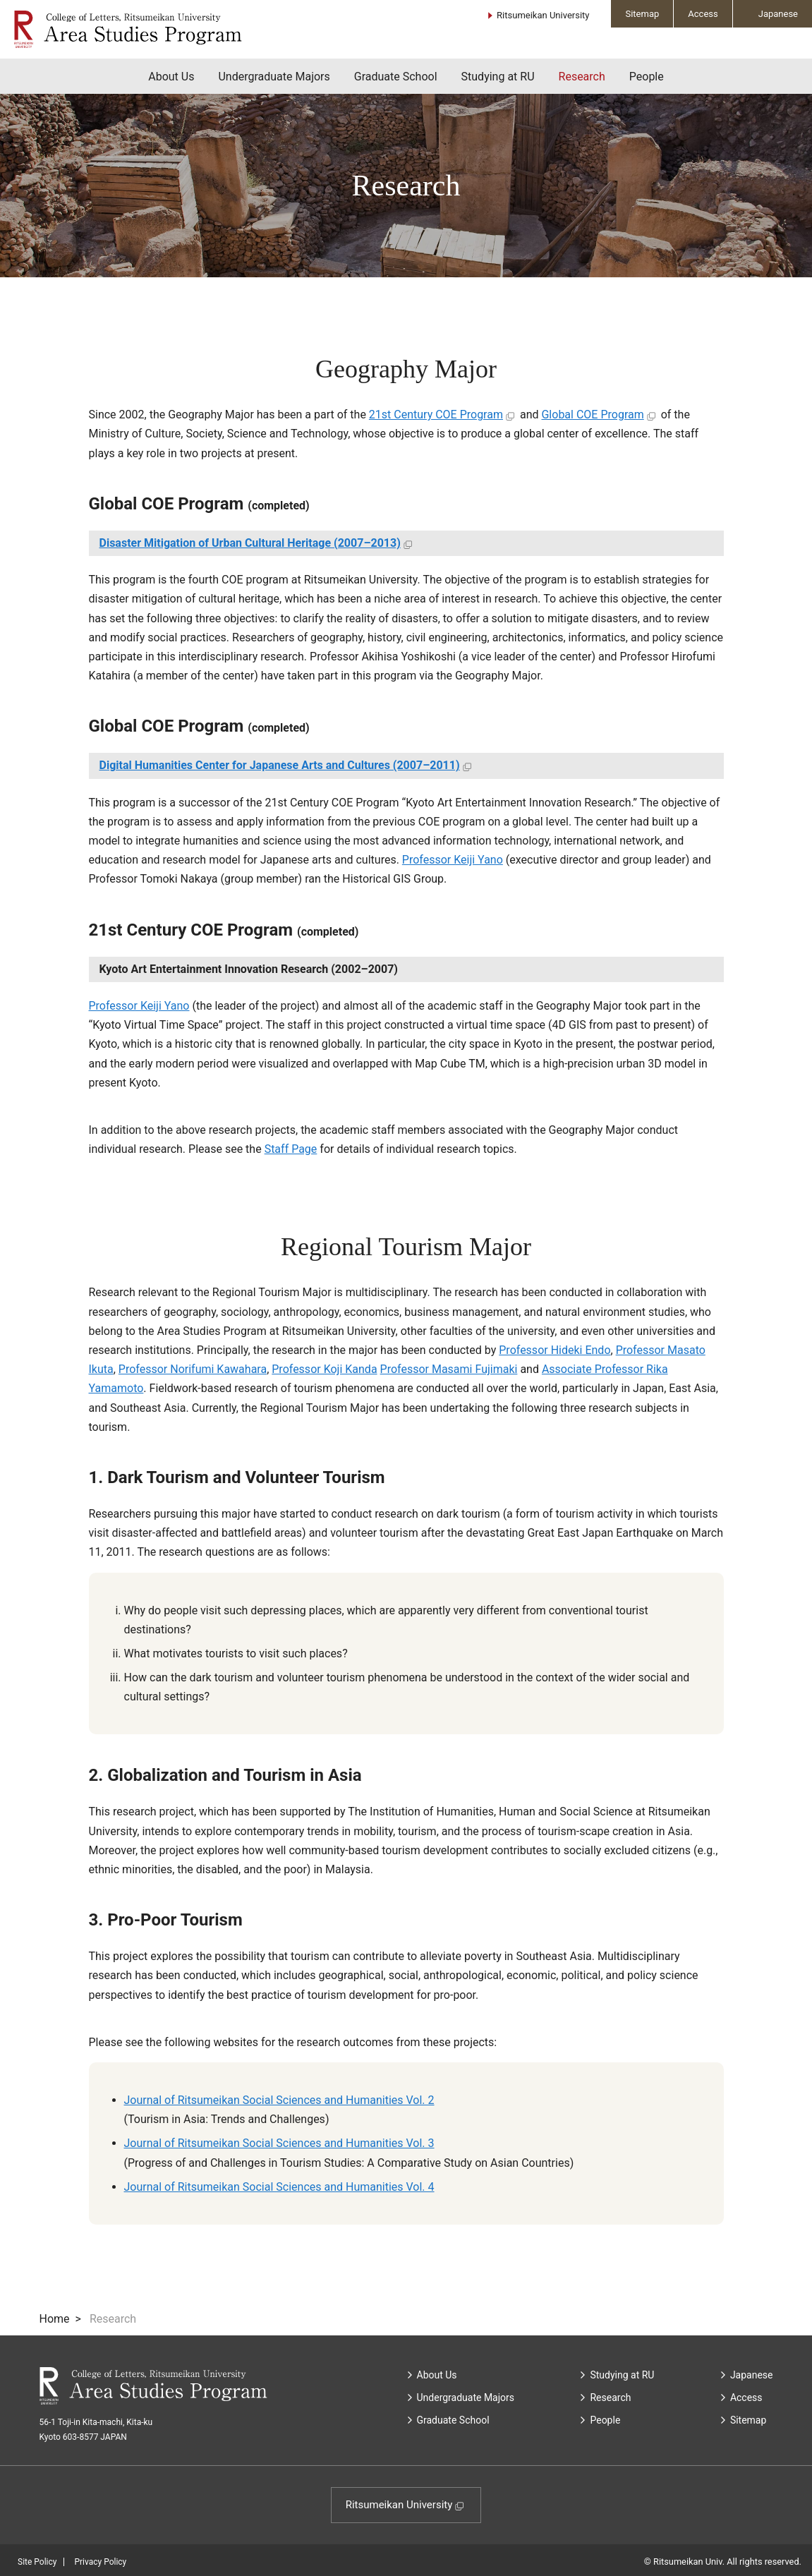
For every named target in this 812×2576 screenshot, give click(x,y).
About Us (171, 76)
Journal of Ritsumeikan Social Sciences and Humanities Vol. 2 (279, 2100)
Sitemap (642, 13)
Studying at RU (498, 76)
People (646, 76)
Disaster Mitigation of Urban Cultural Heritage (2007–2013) (250, 543)
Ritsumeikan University (543, 15)
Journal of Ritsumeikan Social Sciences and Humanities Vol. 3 (279, 2143)
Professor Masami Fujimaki (449, 1369)
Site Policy (37, 2562)
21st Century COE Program (436, 414)
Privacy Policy (100, 2562)
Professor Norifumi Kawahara (193, 1369)
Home (55, 2319)
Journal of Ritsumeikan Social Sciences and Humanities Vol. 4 (279, 2187)
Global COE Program (592, 414)
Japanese (778, 13)
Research (582, 76)
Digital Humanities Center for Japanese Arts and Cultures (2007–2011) (279, 765)
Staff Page (291, 1149)
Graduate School (395, 76)
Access (702, 13)
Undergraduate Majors (273, 76)
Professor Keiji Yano (452, 859)
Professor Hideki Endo (554, 1350)
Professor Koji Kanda (324, 1369)
